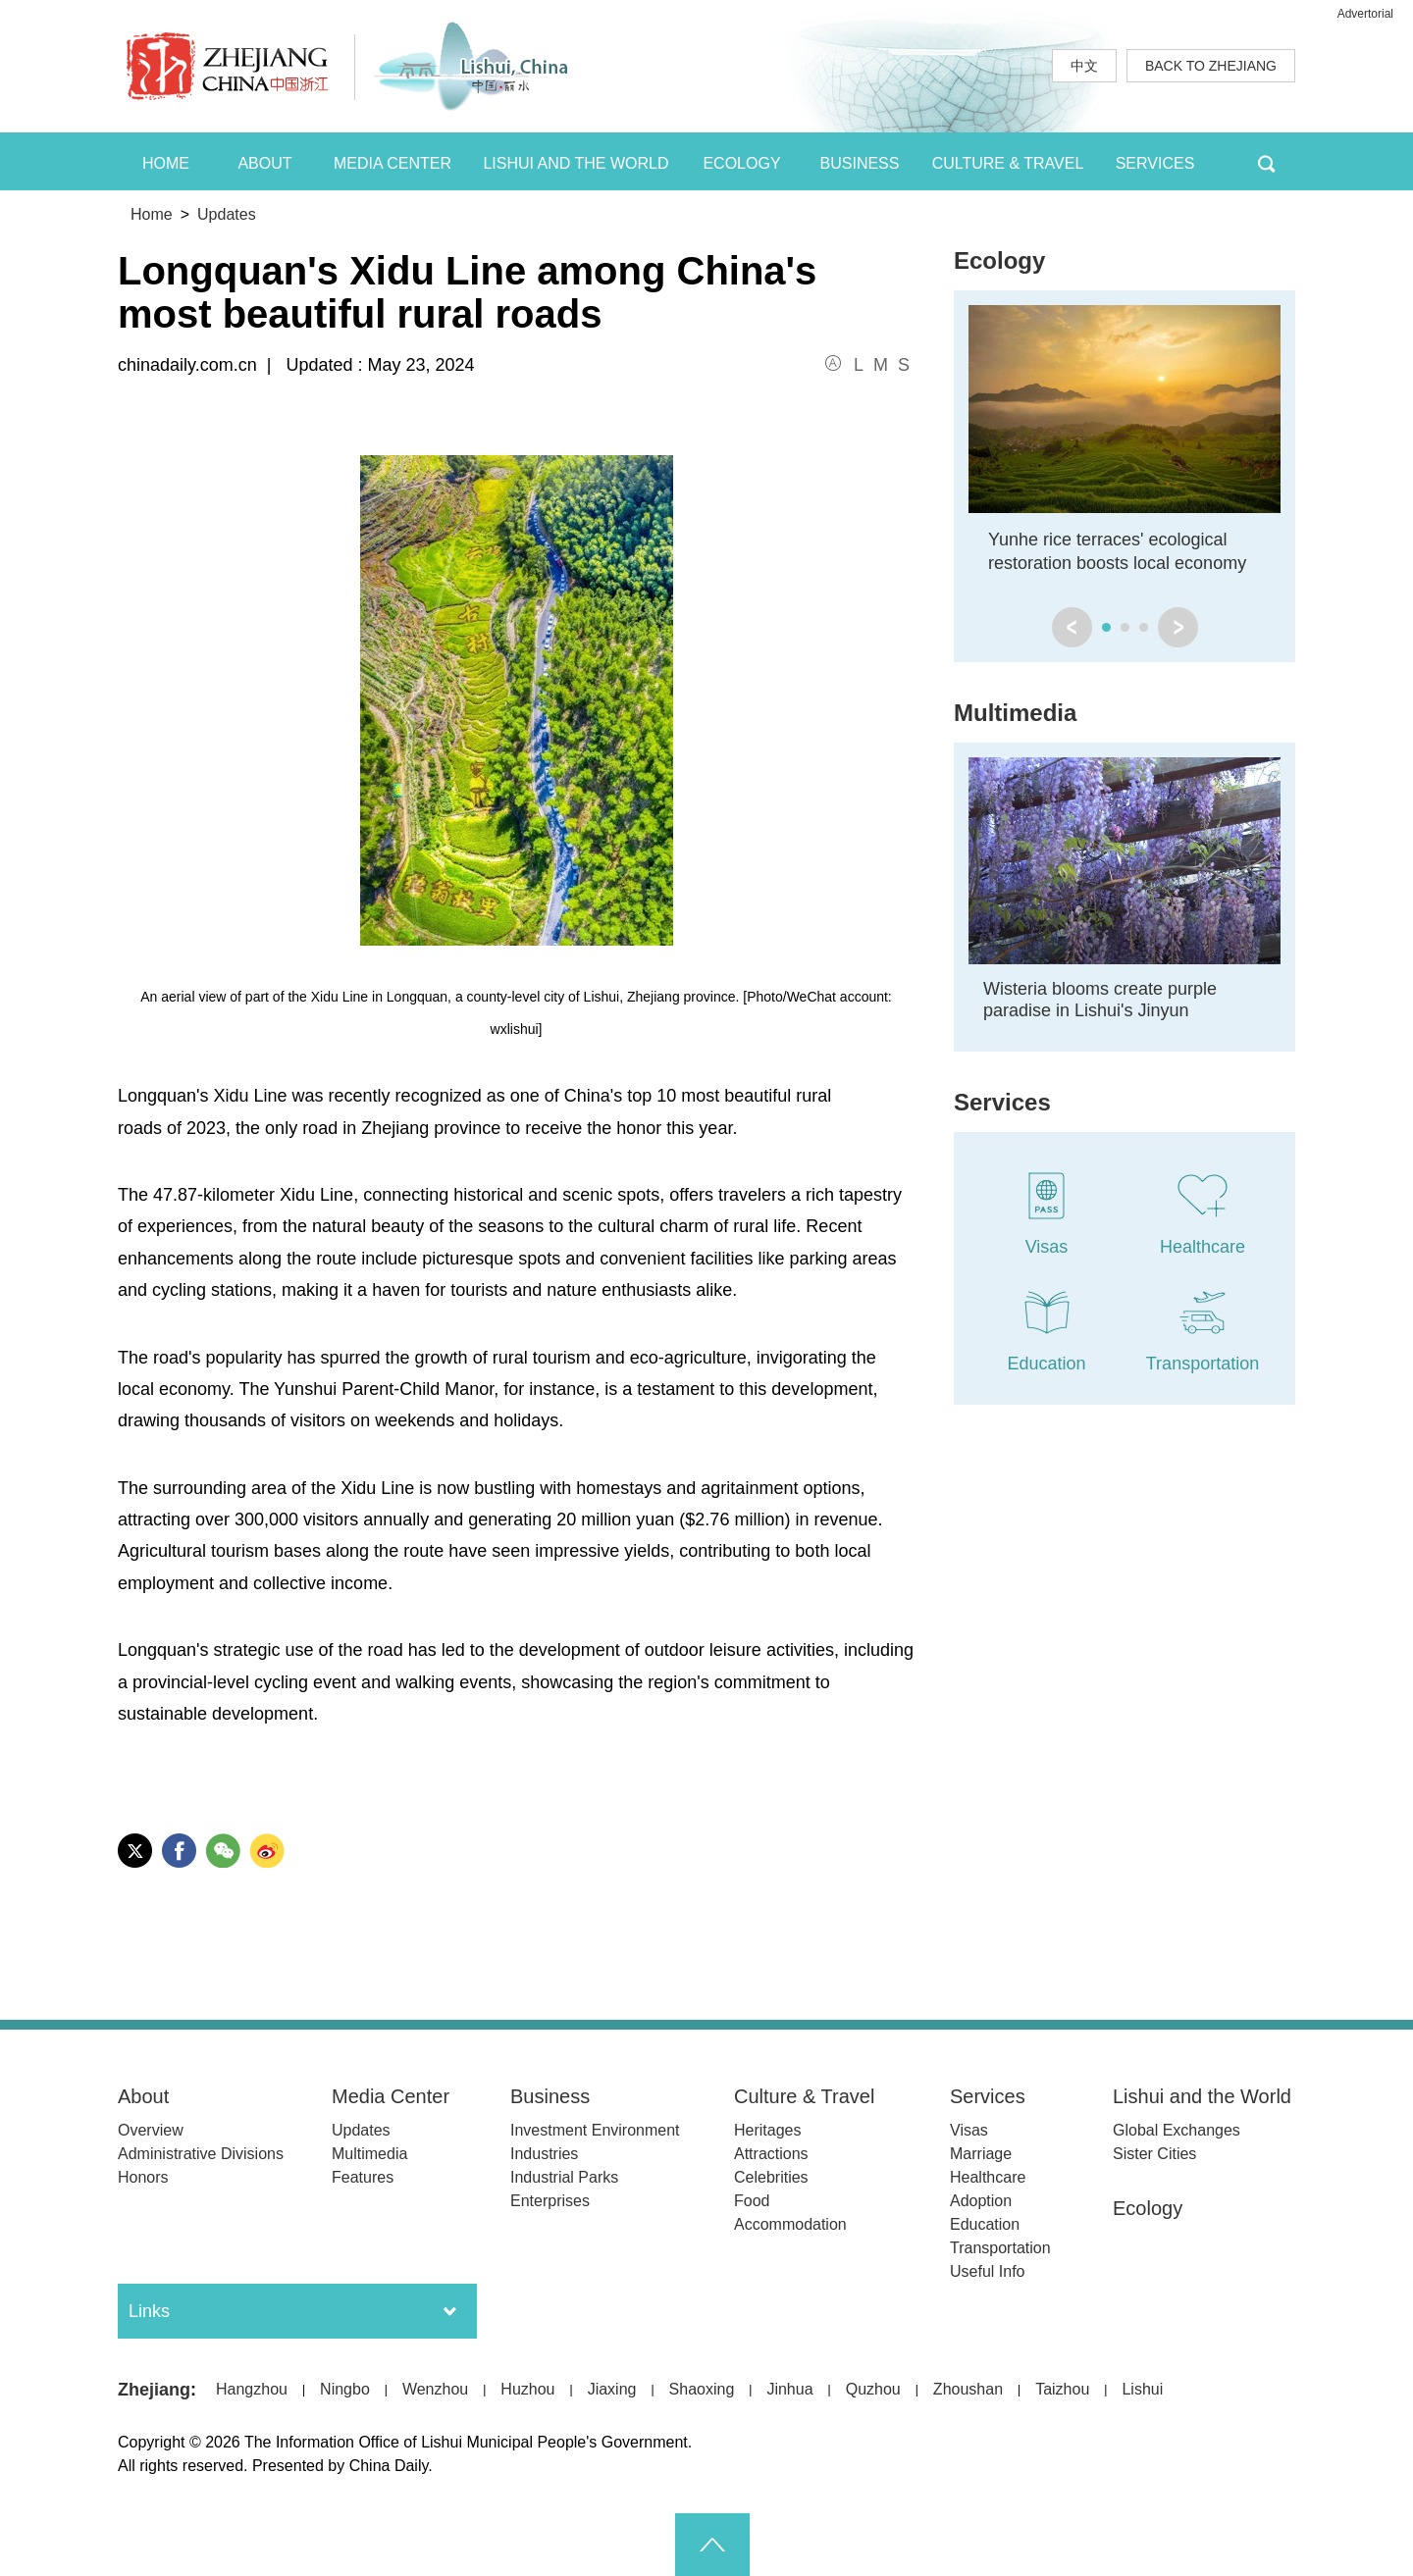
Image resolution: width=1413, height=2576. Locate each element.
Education (985, 2224)
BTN (1266, 161)
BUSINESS (860, 163)
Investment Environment (595, 2130)
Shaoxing (702, 2389)
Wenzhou (435, 2389)
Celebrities (771, 2177)
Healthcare (987, 2177)
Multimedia (1015, 712)
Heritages (767, 2130)
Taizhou (1062, 2389)
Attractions (771, 2153)
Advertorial (1365, 14)
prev (1072, 627)
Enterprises (550, 2200)
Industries (544, 2153)
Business (550, 2096)
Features (362, 2177)
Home (152, 214)
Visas (969, 2130)
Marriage (981, 2153)
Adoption (981, 2200)
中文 (1084, 66)
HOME (165, 163)
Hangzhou (252, 2389)
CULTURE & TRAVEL (1008, 163)
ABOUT (264, 163)
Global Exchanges (1176, 2130)
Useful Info (987, 2271)
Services (1002, 1102)
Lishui (1142, 2389)
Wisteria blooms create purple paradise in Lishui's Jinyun (1100, 999)
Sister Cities (1154, 2153)
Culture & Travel (804, 2096)
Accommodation (790, 2224)
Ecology (999, 260)
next (1178, 627)
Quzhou (873, 2389)
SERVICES (1155, 163)
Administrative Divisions (201, 2153)
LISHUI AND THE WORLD (575, 163)
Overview (150, 2130)
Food (751, 2200)
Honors (143, 2177)
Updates (226, 214)
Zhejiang (154, 2389)
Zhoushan (968, 2389)
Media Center (390, 2096)
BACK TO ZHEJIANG (1211, 66)
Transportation (1000, 2248)
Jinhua (789, 2389)
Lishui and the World (1202, 2096)
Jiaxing (612, 2389)
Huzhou (527, 2389)
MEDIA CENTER (392, 163)
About (143, 2096)
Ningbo (345, 2389)
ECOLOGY (741, 163)
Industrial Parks (564, 2177)
